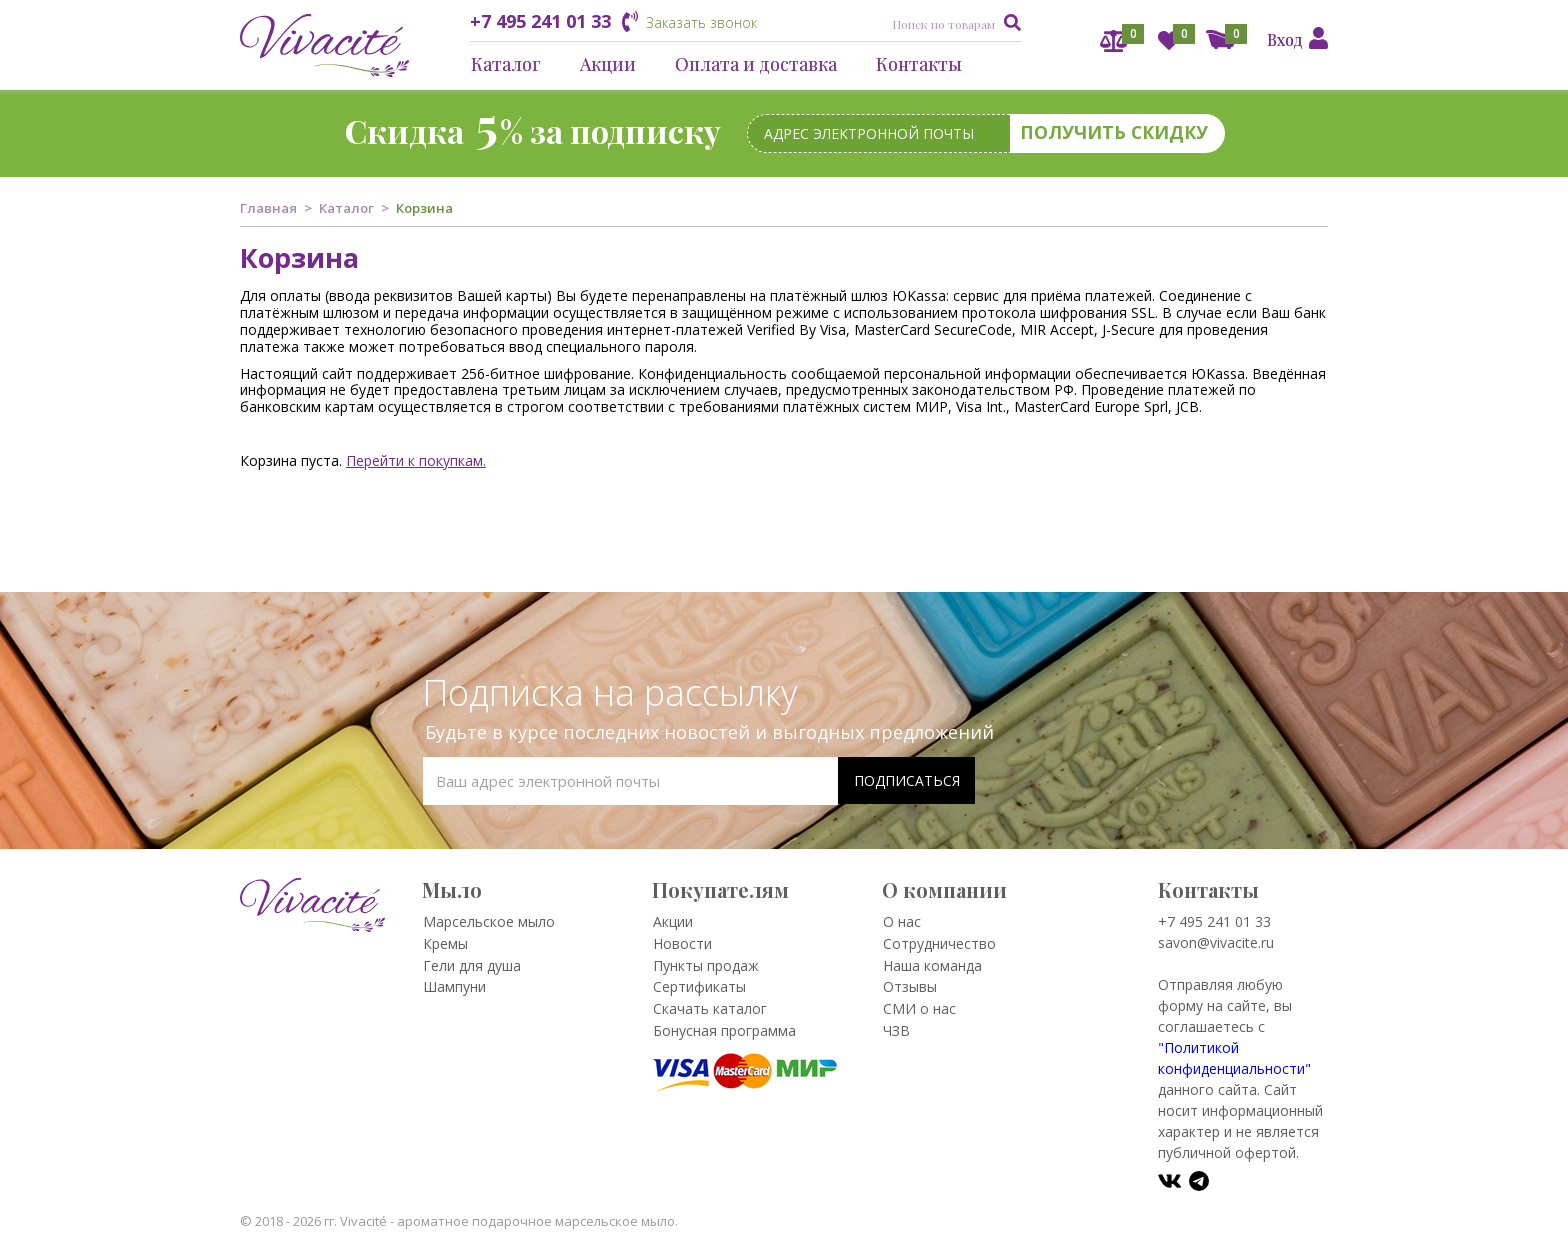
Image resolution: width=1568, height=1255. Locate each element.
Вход (1285, 39)
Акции (608, 64)
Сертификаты (699, 986)
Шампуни (454, 986)
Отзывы (910, 986)
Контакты (919, 64)
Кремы (445, 943)
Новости (682, 943)
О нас (902, 921)
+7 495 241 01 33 (540, 21)
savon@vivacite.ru (1216, 942)
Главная (268, 208)
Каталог (506, 64)
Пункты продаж (706, 965)
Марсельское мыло (489, 921)
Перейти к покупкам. (416, 460)
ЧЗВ (896, 1030)
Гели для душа (472, 965)
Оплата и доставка (756, 64)
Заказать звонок (701, 22)
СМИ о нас (919, 1008)
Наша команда (932, 965)
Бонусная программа (724, 1030)
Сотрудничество (939, 943)
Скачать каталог (710, 1008)
